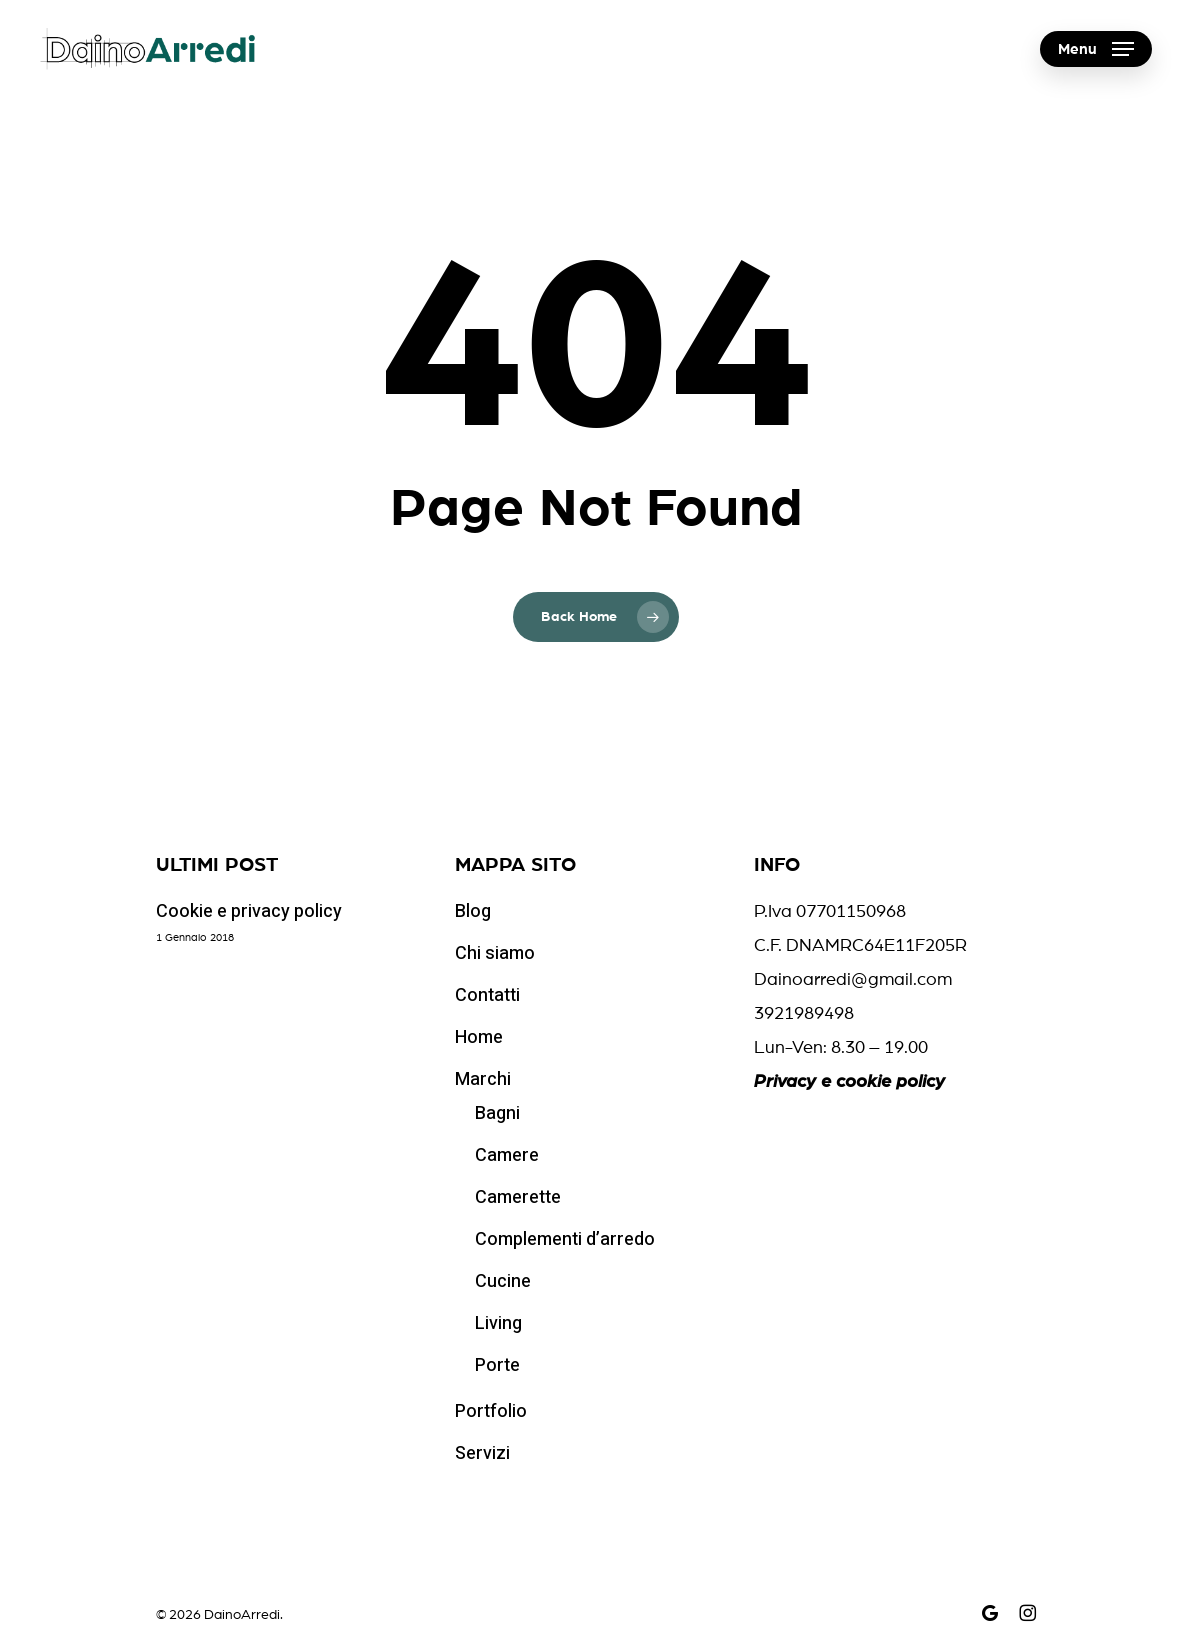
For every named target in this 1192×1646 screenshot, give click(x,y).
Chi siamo (495, 953)
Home (479, 1037)
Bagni (497, 1113)
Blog (473, 911)
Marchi (483, 1079)
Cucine (503, 1281)
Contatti (487, 995)
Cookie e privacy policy (249, 911)
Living (498, 1323)
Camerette (518, 1197)
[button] (1096, 49)
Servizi (482, 1453)
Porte (497, 1365)
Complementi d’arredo (565, 1239)
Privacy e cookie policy (849, 1082)
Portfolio (491, 1411)
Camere (507, 1155)
